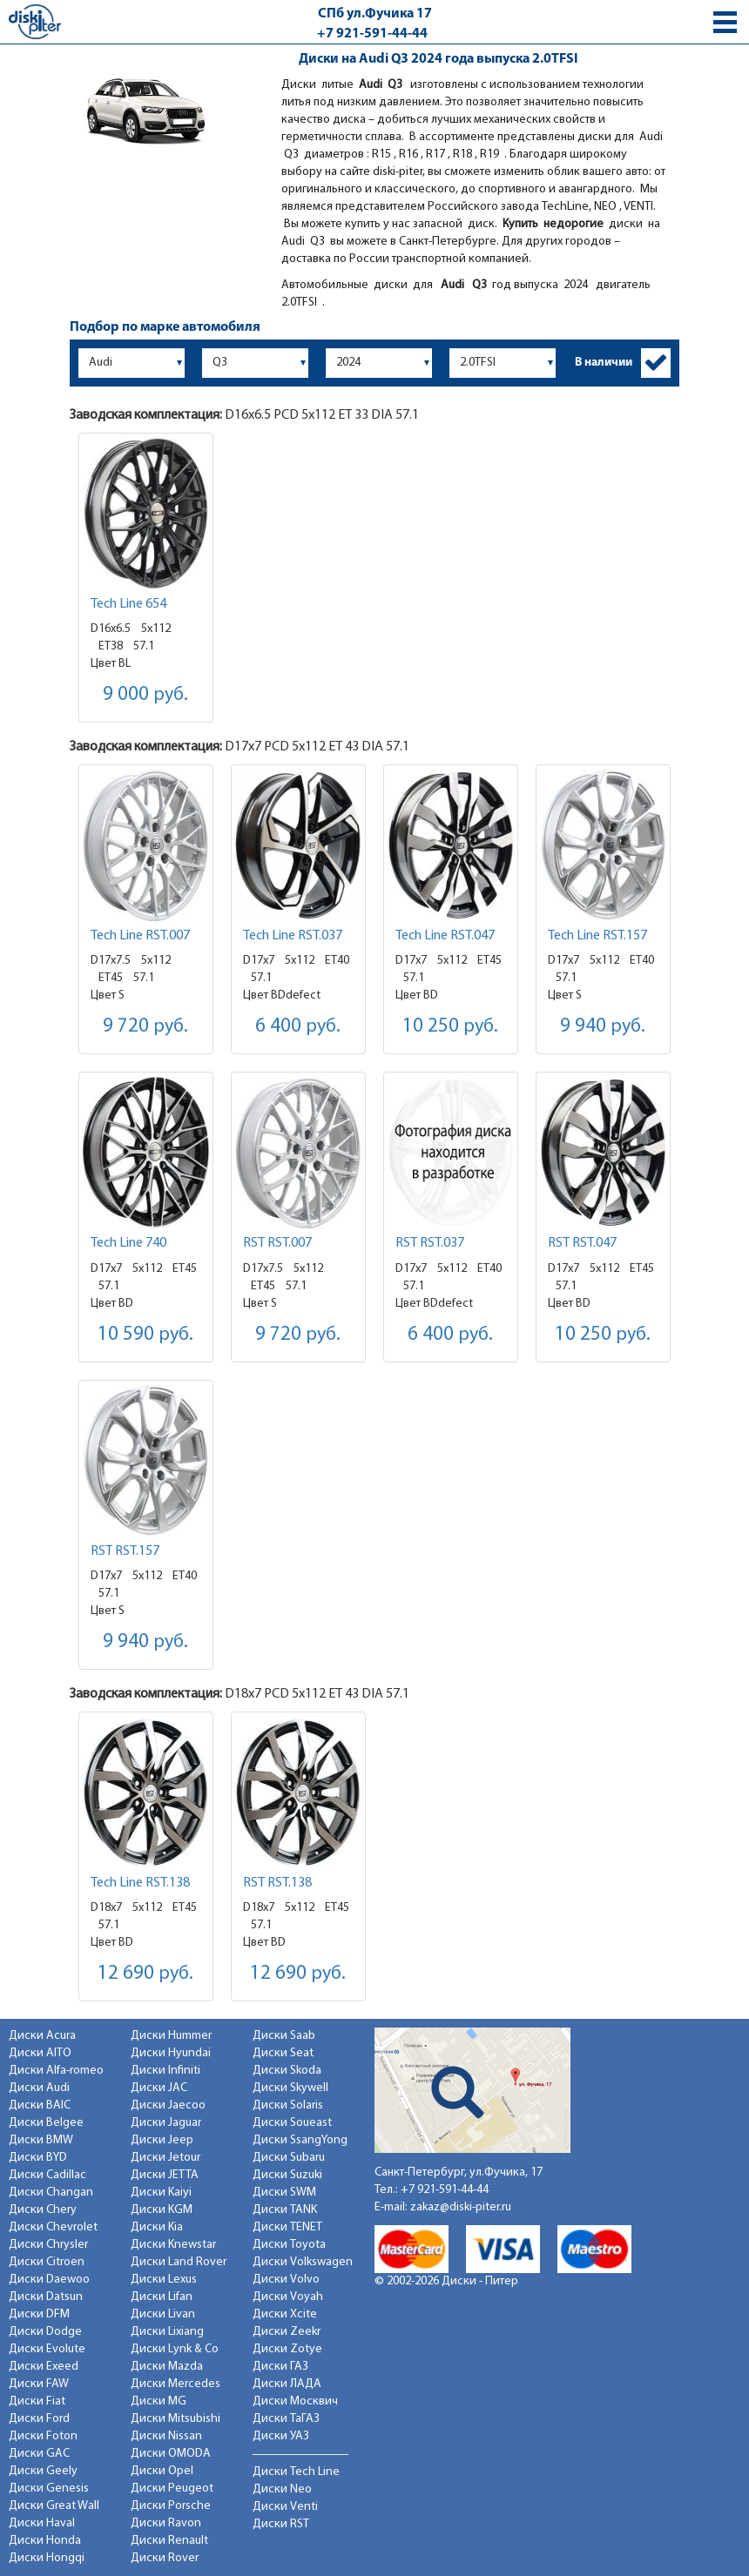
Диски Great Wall (54, 2505)
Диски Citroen (46, 2262)
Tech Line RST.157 (597, 936)
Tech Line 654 (128, 604)
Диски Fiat (37, 2401)
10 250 (450, 1027)
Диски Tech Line (296, 2471)
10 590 (145, 1335)
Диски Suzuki (287, 2175)
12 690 (145, 1974)
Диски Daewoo (49, 2279)
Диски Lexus (164, 2279)
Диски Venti (285, 2506)
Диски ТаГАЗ (286, 2418)
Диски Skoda (287, 2070)
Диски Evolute (47, 2349)
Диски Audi (39, 2088)
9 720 (145, 1027)
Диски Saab (284, 2035)
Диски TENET (287, 2227)
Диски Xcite (285, 2314)
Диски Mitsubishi (175, 2418)
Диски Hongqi (46, 2558)
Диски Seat (283, 2053)
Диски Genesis (49, 2488)
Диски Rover (165, 2558)
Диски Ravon (166, 2523)
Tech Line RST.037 (292, 936)
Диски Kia (157, 2227)
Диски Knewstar (173, 2244)
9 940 (602, 1027)
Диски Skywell (290, 2088)
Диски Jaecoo (168, 2105)
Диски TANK (285, 2209)
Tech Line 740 (128, 1243)
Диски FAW (39, 2384)
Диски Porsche (171, 2505)
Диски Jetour (165, 2157)
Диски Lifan (161, 2297)
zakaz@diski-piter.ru (460, 2207)
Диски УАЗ (281, 2436)
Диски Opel (162, 2471)
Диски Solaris (288, 2105)
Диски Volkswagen (303, 2262)
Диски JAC (159, 2088)
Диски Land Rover (178, 2262)
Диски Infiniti (165, 2070)
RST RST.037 (429, 1243)
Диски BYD (38, 2157)
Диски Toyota (289, 2244)
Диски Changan (51, 2192)
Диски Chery (43, 2209)
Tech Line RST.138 (140, 1883)
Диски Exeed (43, 2366)
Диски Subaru (289, 2157)
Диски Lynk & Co (175, 2349)
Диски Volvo (286, 2279)
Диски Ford (39, 2418)
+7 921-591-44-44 (372, 34)
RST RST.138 (277, 1883)
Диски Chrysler (48, 2244)
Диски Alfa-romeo (56, 2070)
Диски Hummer (171, 2035)
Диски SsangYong (300, 2140)
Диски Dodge (45, 2331)
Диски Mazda (167, 2366)
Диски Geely (43, 2471)
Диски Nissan (166, 2436)
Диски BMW (41, 2140)
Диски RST (281, 2524)
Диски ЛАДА (287, 2384)
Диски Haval (42, 2523)
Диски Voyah (288, 2297)
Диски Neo (282, 2489)
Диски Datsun (46, 2297)
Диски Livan (163, 2314)
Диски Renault (169, 2540)
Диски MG (158, 2401)
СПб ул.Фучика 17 (375, 14)
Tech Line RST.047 (445, 936)
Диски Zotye (287, 2349)
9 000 (145, 695)
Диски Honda (45, 2540)
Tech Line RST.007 (140, 936)
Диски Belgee (46, 2122)
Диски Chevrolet (53, 2227)
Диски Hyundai (171, 2053)
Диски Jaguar (166, 2122)
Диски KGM (161, 2209)
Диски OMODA (171, 2453)
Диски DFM (39, 2314)
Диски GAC (39, 2453)
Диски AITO (40, 2053)
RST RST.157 (125, 1551)
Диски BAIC (40, 2105)
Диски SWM (284, 2192)
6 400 (298, 1027)
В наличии (603, 362)
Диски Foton (43, 2436)
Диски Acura (42, 2035)
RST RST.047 (582, 1243)
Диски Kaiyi (161, 2192)
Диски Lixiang (167, 2331)
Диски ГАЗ (280, 2366)
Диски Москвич (295, 2401)
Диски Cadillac (47, 2175)
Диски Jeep (162, 2140)
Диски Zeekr (287, 2331)
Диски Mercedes (175, 2384)
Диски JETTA (165, 2175)
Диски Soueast (292, 2122)
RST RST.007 (277, 1243)
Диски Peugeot (172, 2488)
